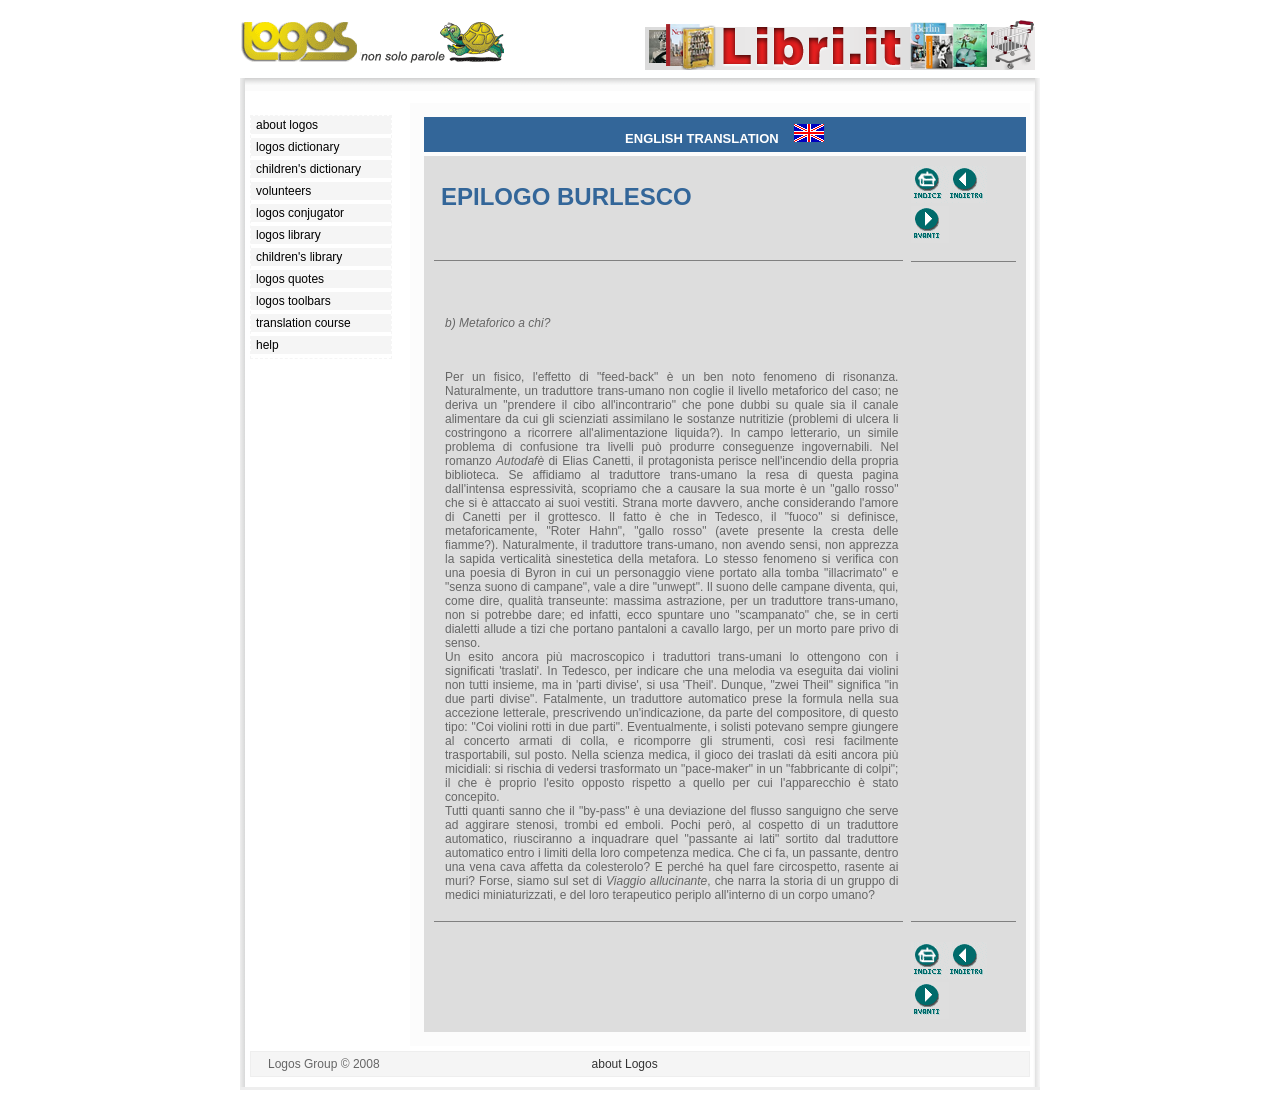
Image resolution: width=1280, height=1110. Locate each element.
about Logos (625, 1064)
